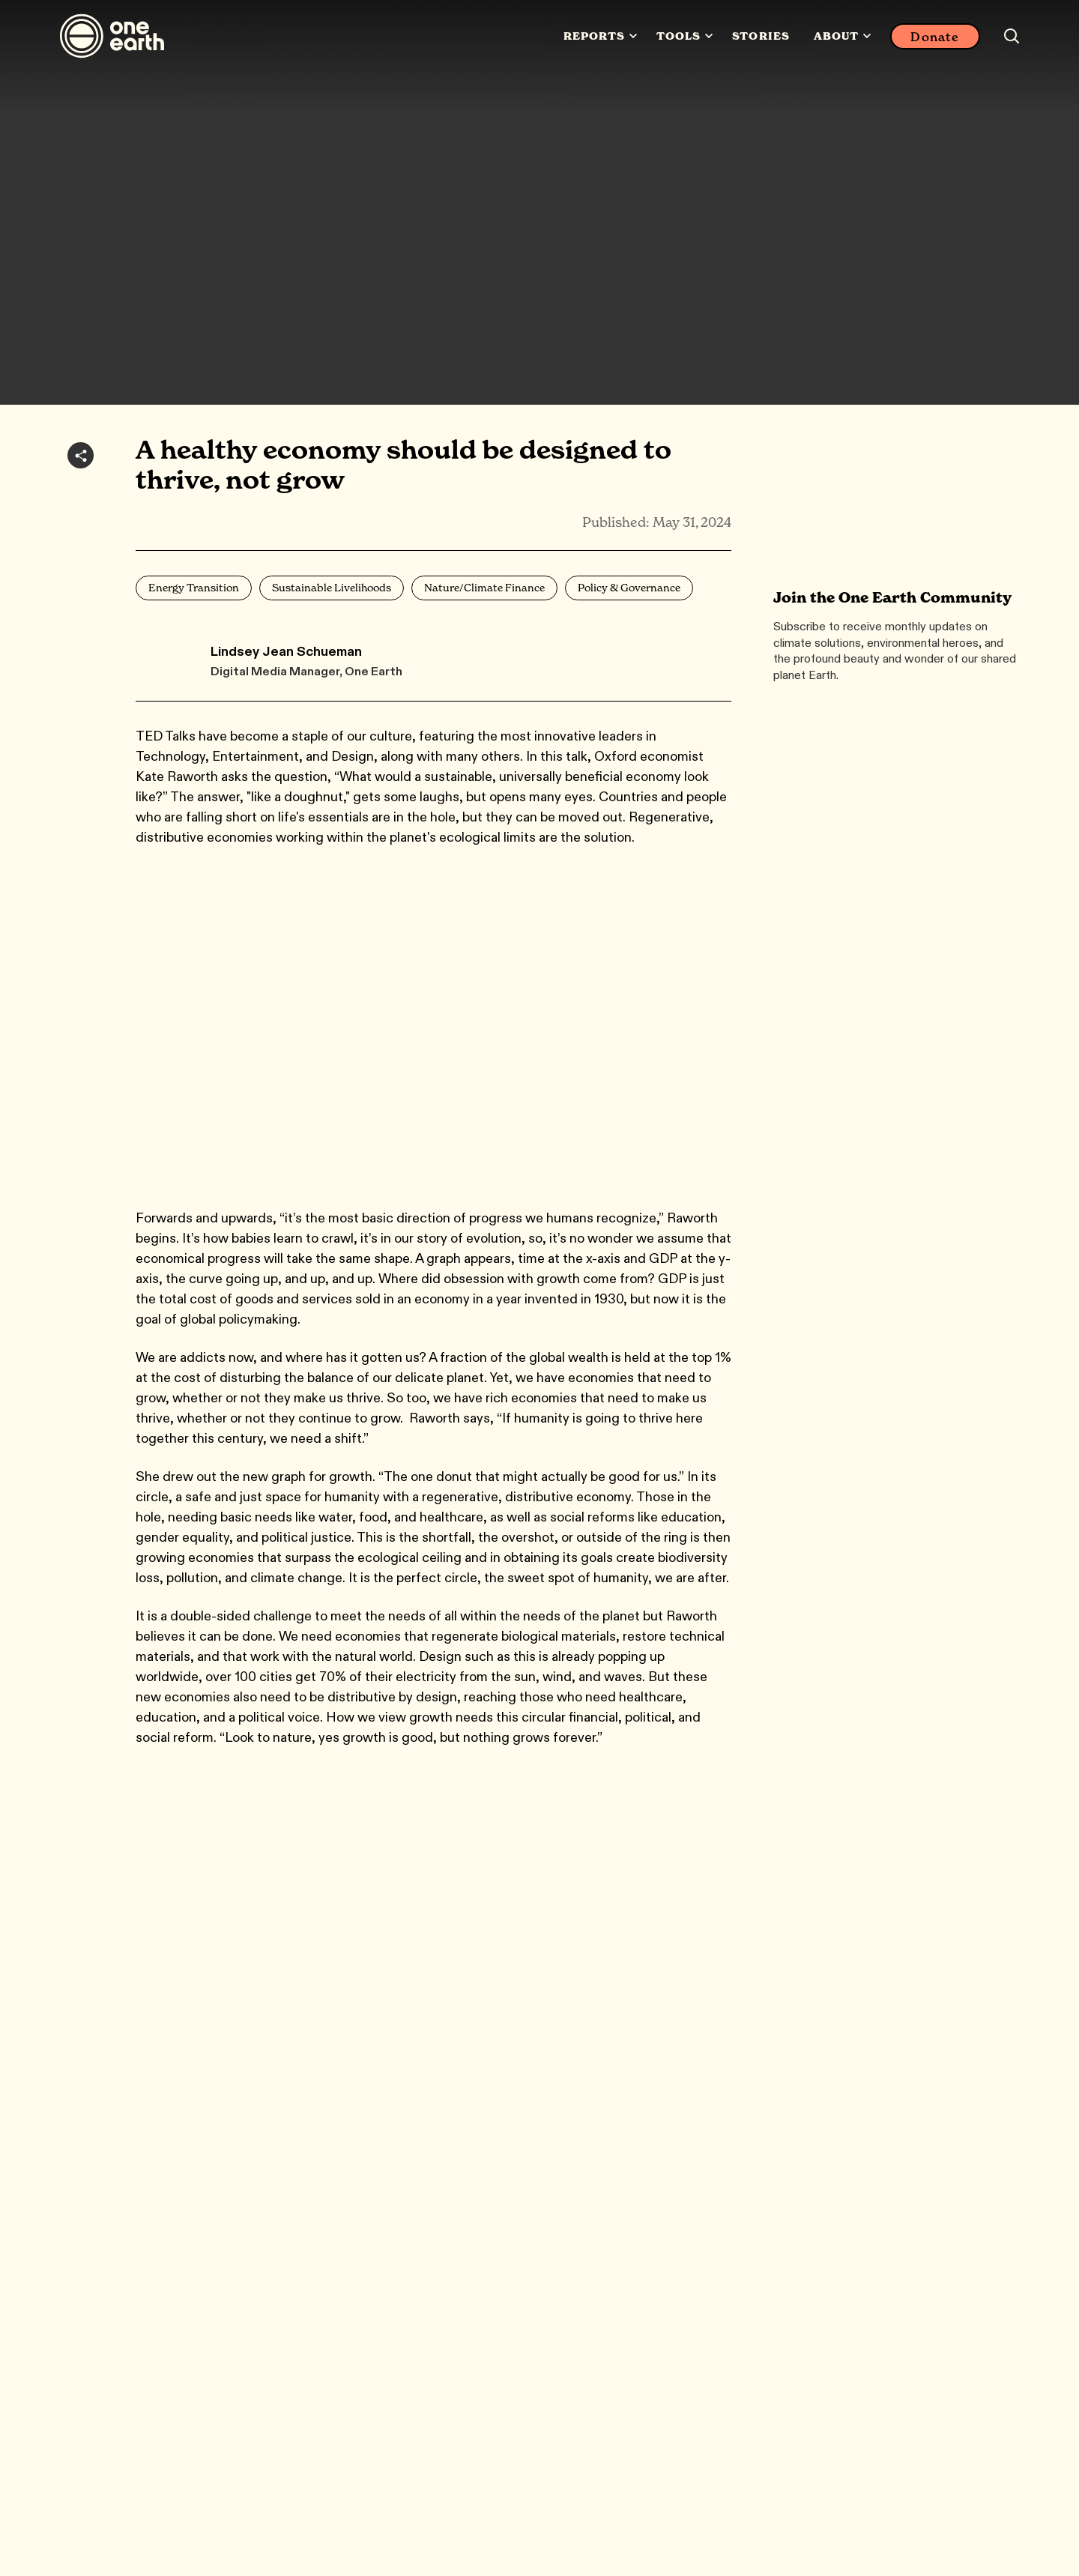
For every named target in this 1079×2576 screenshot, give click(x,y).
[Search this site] (1011, 35)
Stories (760, 36)
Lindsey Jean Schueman (286, 651)
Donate (934, 36)
